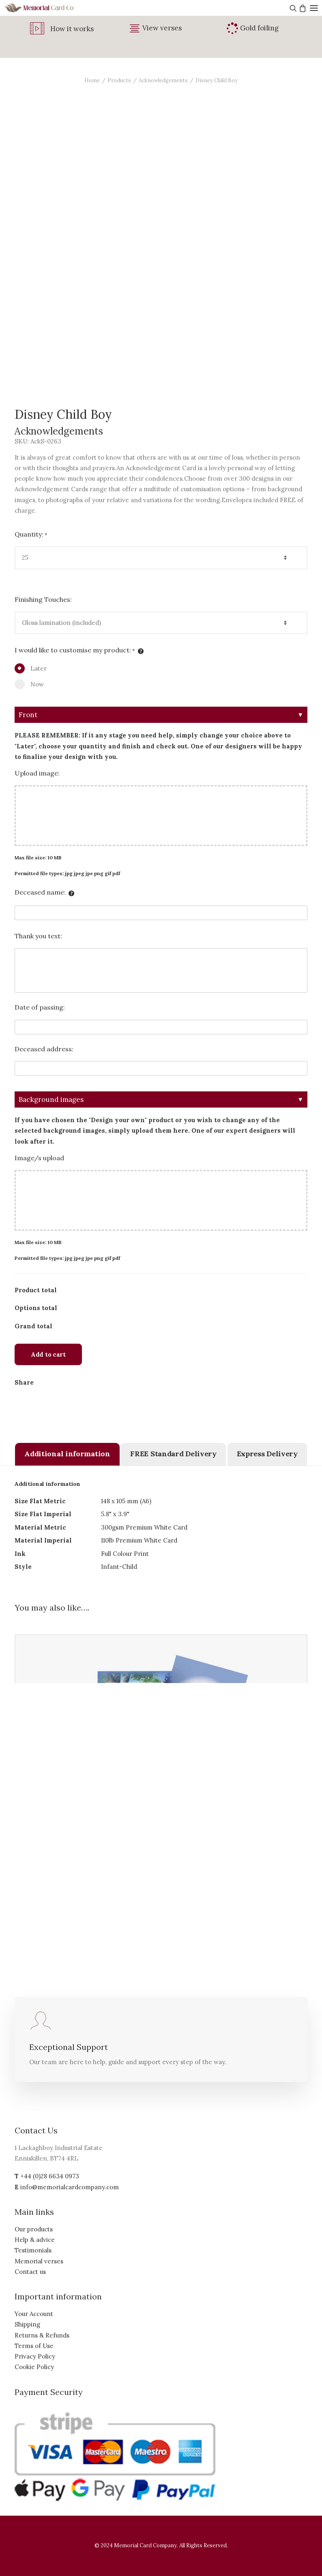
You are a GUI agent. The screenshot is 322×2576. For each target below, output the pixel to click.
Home (92, 80)
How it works (72, 28)
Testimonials (33, 2250)
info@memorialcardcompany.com (69, 2187)
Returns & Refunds (42, 2335)
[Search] (292, 8)
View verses (162, 27)
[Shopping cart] (301, 8)
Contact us (30, 2272)
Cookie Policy (34, 2367)
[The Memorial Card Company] (48, 8)
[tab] (67, 1454)
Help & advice (35, 2240)
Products (119, 80)
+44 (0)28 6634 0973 (49, 2176)
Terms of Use (34, 2346)
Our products (34, 2229)
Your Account (34, 2314)
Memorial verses (39, 2261)
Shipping (27, 2324)
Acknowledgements (163, 80)
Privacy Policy (35, 2356)
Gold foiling (259, 27)
